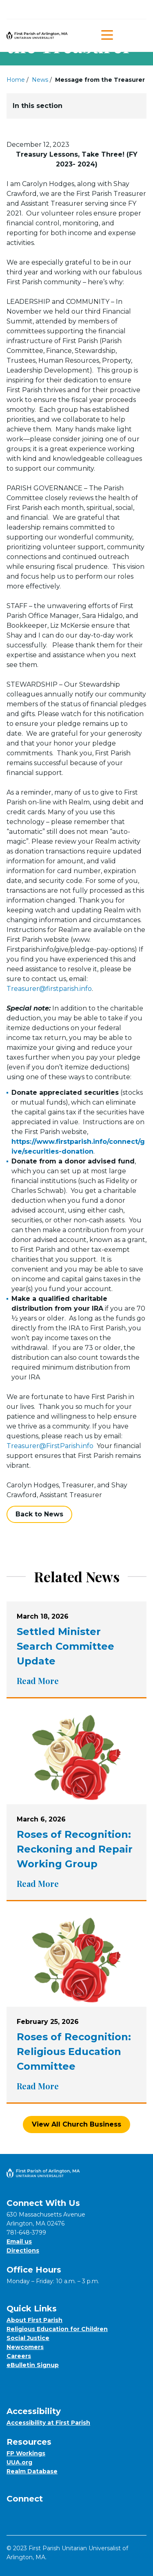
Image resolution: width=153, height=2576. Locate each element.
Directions (23, 2250)
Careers (19, 2356)
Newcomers (25, 2347)
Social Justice (28, 2338)
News (40, 79)
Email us (19, 2241)
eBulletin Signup (33, 2365)
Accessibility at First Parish (48, 2422)
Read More (42, 1680)
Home (16, 79)
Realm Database (32, 2471)
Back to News (39, 1514)
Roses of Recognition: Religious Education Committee (74, 2051)
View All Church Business (76, 2124)
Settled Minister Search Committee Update (65, 1646)
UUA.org (19, 2462)
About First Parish (34, 2320)
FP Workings (26, 2453)
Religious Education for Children (57, 2329)
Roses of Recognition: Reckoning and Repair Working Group (75, 1849)
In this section (76, 106)
